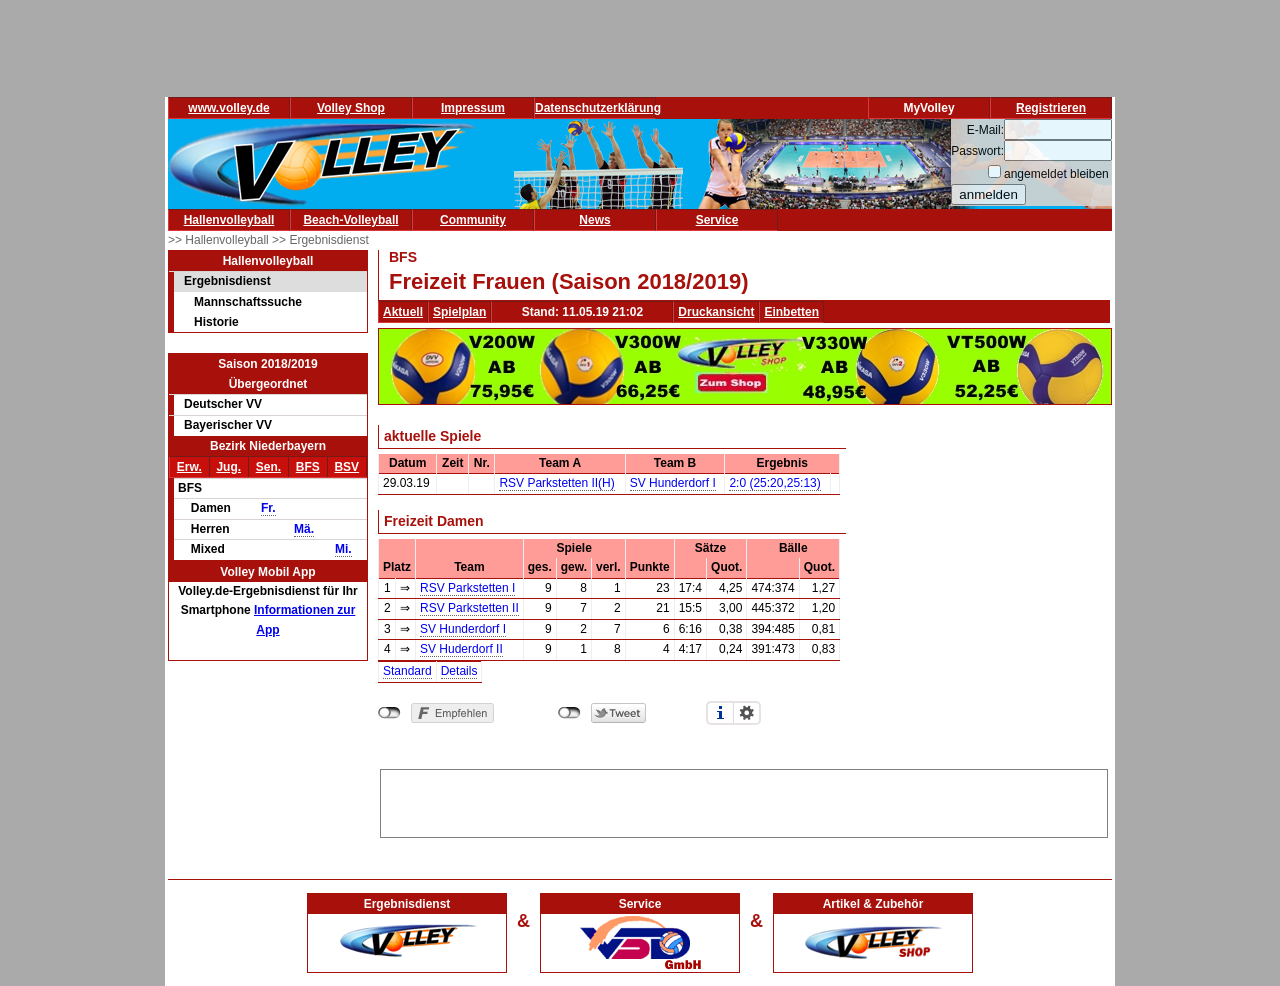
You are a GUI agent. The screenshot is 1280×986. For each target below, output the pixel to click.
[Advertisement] (744, 800)
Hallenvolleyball (229, 220)
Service (717, 220)
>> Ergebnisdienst (320, 240)
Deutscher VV (223, 404)
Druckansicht (716, 312)
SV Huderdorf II (461, 649)
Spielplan (459, 312)
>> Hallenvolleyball (220, 240)
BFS (308, 467)
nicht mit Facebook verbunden (389, 713)
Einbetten (791, 312)
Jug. (228, 467)
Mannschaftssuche (248, 302)
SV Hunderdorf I (673, 483)
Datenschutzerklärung (598, 108)
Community (473, 220)
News (594, 220)
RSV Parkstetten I (467, 588)
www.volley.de (228, 108)
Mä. (304, 529)
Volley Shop (351, 108)
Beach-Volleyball (350, 220)
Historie (216, 322)
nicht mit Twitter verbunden (569, 713)
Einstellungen (747, 713)
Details (459, 671)
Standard (407, 671)
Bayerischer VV (228, 425)
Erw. (189, 467)
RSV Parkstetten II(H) (556, 483)
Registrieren (1051, 108)
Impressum (473, 108)
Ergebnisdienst (227, 281)
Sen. (268, 467)
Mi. (343, 549)
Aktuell (403, 312)
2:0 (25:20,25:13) (774, 483)
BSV (346, 467)
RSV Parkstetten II (469, 608)
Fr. (268, 508)
